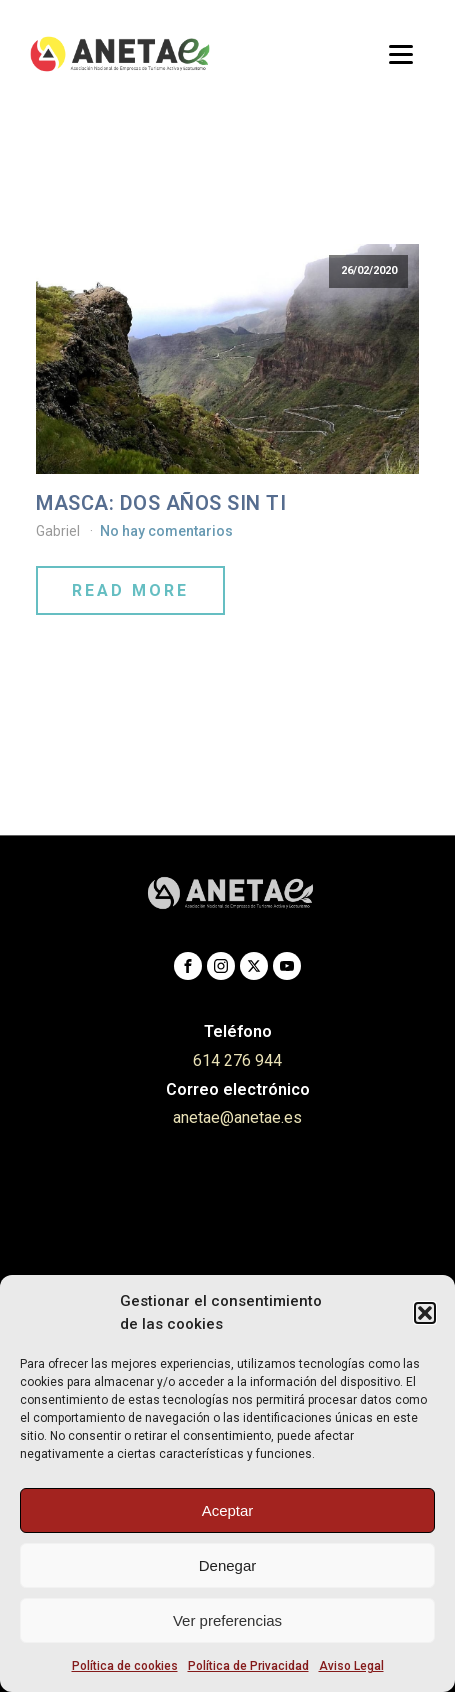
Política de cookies (125, 1666)
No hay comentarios (166, 531)
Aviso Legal (351, 1666)
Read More (130, 590)
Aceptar (228, 1510)
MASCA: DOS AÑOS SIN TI (161, 503)
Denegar (228, 1565)
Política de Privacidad (248, 1666)
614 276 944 (237, 1060)
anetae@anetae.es (237, 1117)
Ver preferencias (227, 1620)
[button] (425, 1313)
